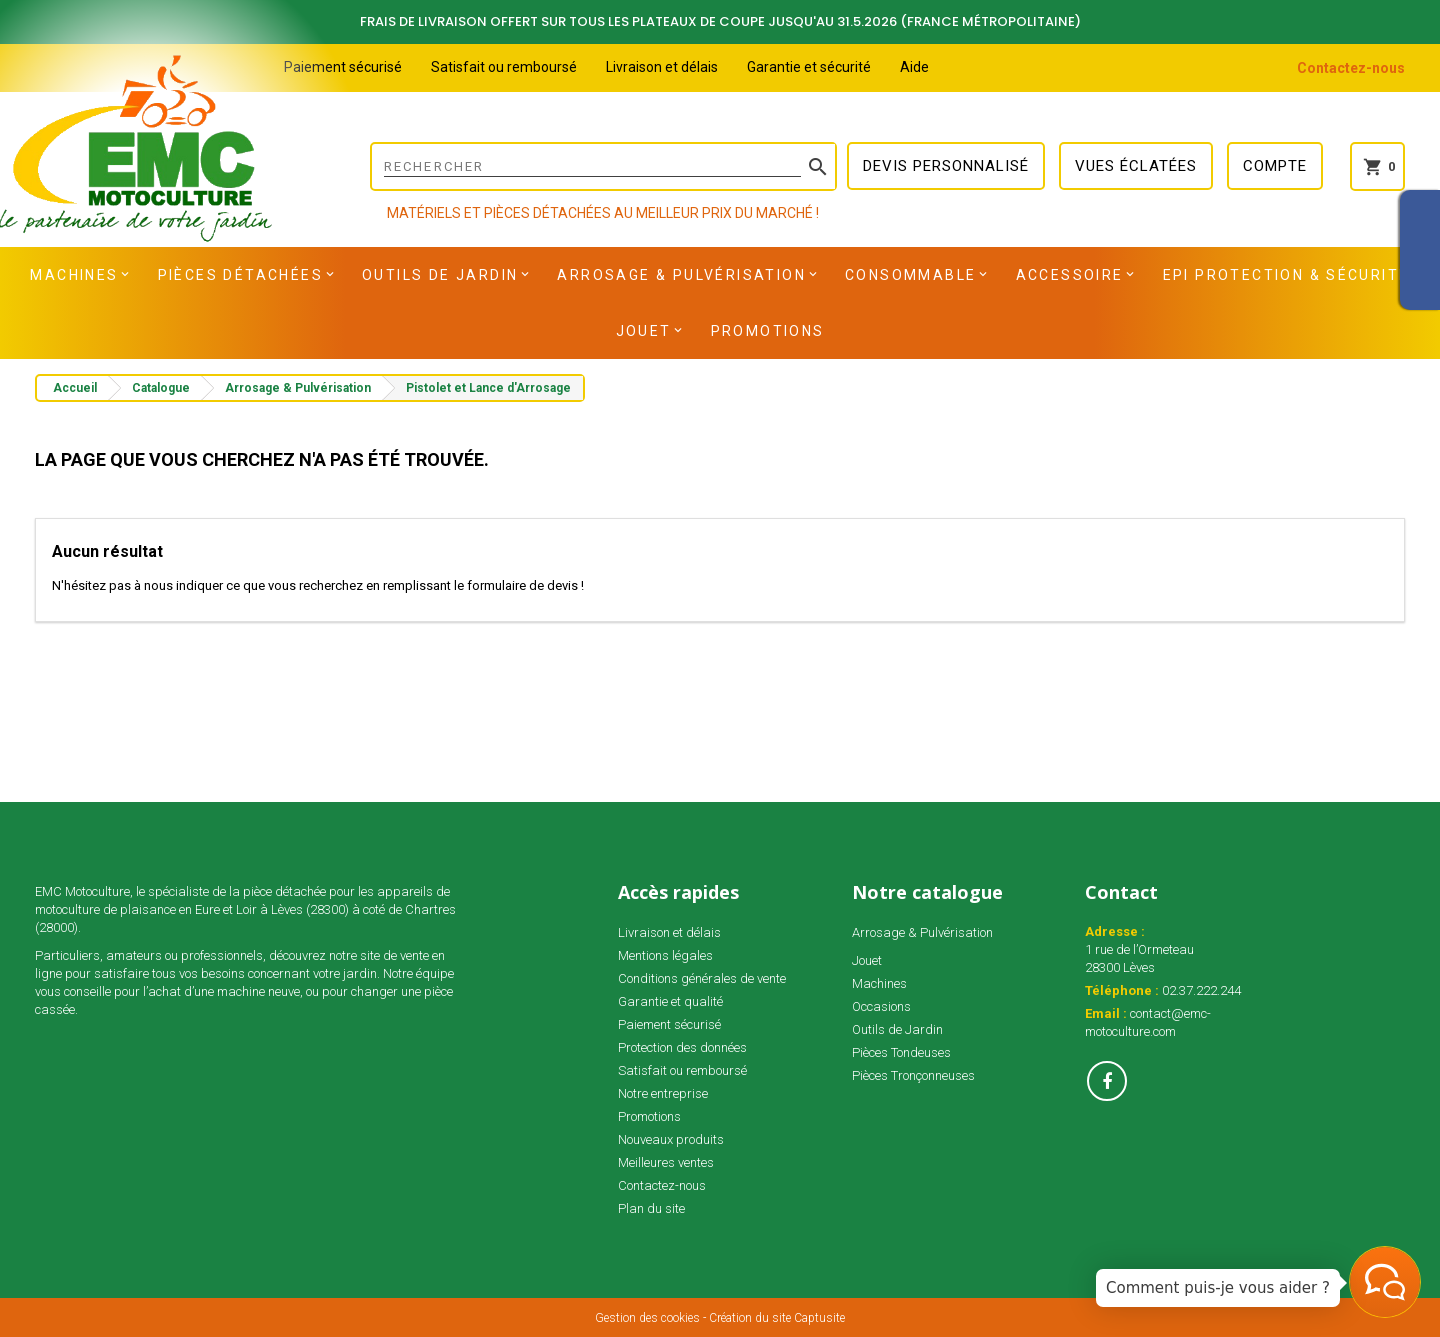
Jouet (644, 331)
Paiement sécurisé (343, 67)
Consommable (910, 275)
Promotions (768, 331)
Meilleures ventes (666, 1162)
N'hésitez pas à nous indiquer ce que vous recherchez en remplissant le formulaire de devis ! (318, 585)
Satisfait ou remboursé (504, 67)
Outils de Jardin (440, 275)
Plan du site (651, 1208)
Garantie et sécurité (809, 67)
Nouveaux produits (671, 1139)
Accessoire (1070, 275)
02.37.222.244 (1201, 990)
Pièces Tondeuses (901, 1052)
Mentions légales (665, 955)
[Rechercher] (603, 166)
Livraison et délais (662, 67)
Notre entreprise (663, 1093)
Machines (74, 275)
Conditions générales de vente (702, 978)
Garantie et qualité (670, 1001)
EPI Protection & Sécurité (1286, 275)
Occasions (881, 1006)
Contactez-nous (1351, 68)
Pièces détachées (240, 275)
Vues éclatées (1136, 166)
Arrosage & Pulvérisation (681, 275)
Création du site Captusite (777, 1318)
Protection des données (682, 1047)
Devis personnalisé (946, 166)
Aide (914, 67)
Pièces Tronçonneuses (913, 1075)
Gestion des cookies (647, 1318)
